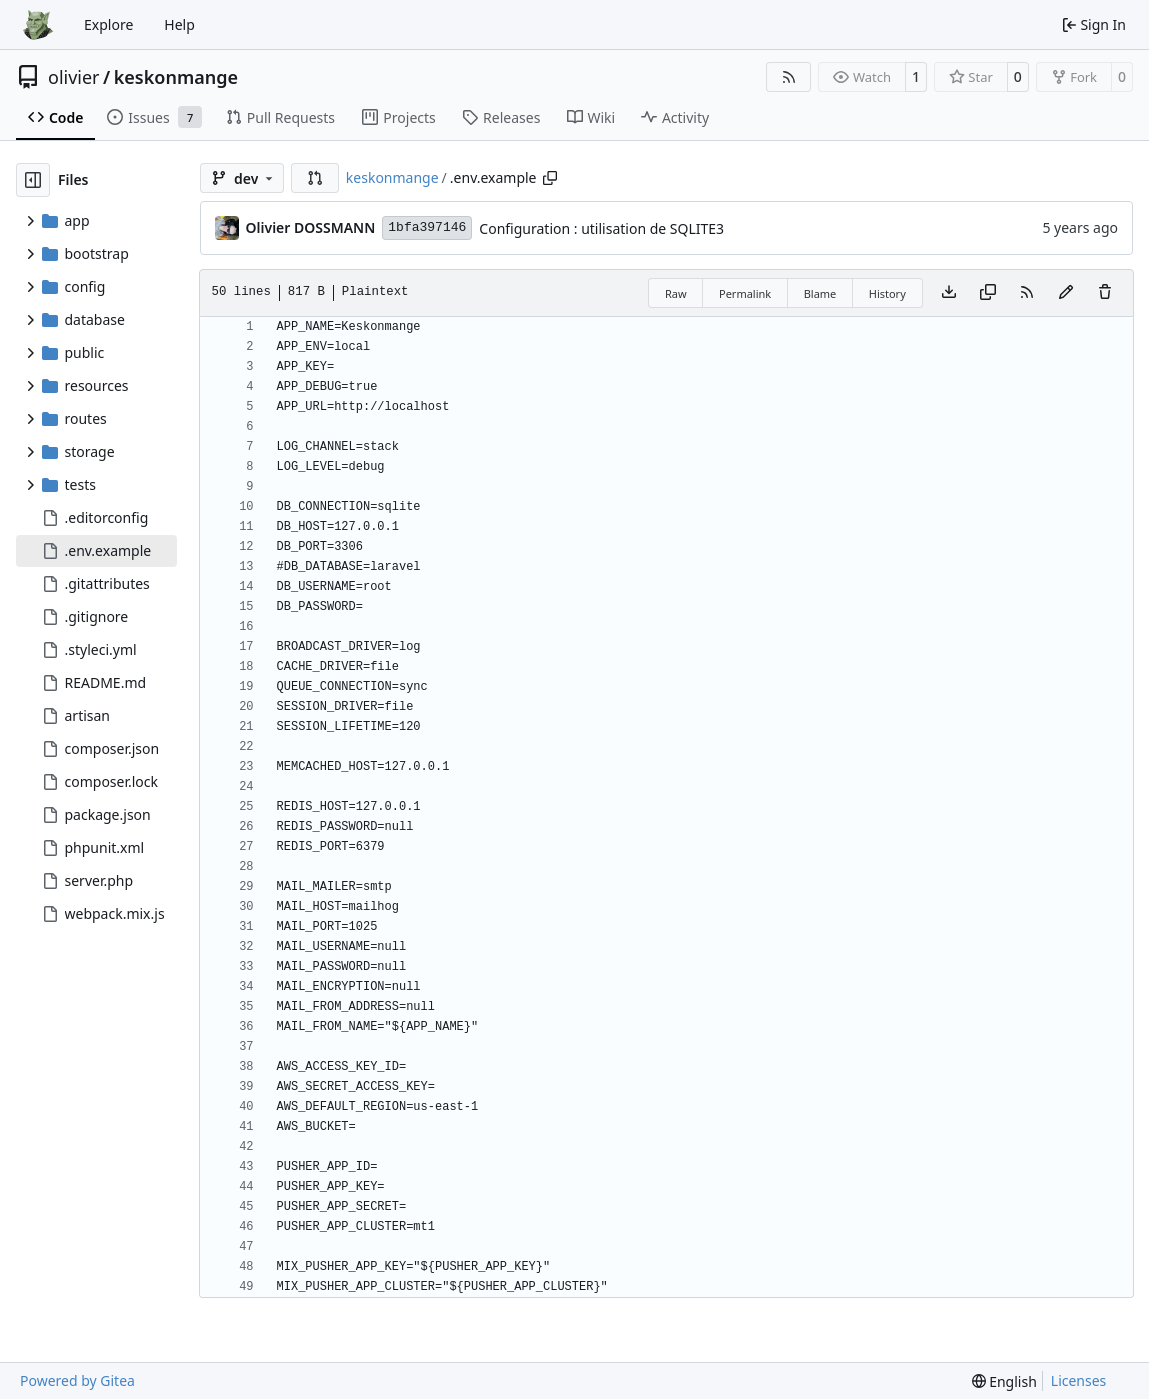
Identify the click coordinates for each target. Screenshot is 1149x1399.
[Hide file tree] (33, 180)
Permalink (745, 293)
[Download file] (949, 293)
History (887, 293)
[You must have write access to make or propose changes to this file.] (1105, 293)
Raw (676, 293)
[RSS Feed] (789, 77)
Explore (108, 24)
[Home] (38, 25)
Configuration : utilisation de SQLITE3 (601, 228)
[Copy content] (988, 293)
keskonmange (176, 77)
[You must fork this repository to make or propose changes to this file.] (1066, 293)
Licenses (1079, 1380)
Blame (820, 293)
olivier (74, 77)
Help (179, 24)
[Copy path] (550, 178)
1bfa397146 (427, 227)
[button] (315, 178)
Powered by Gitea (77, 1380)
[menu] (1004, 1381)
